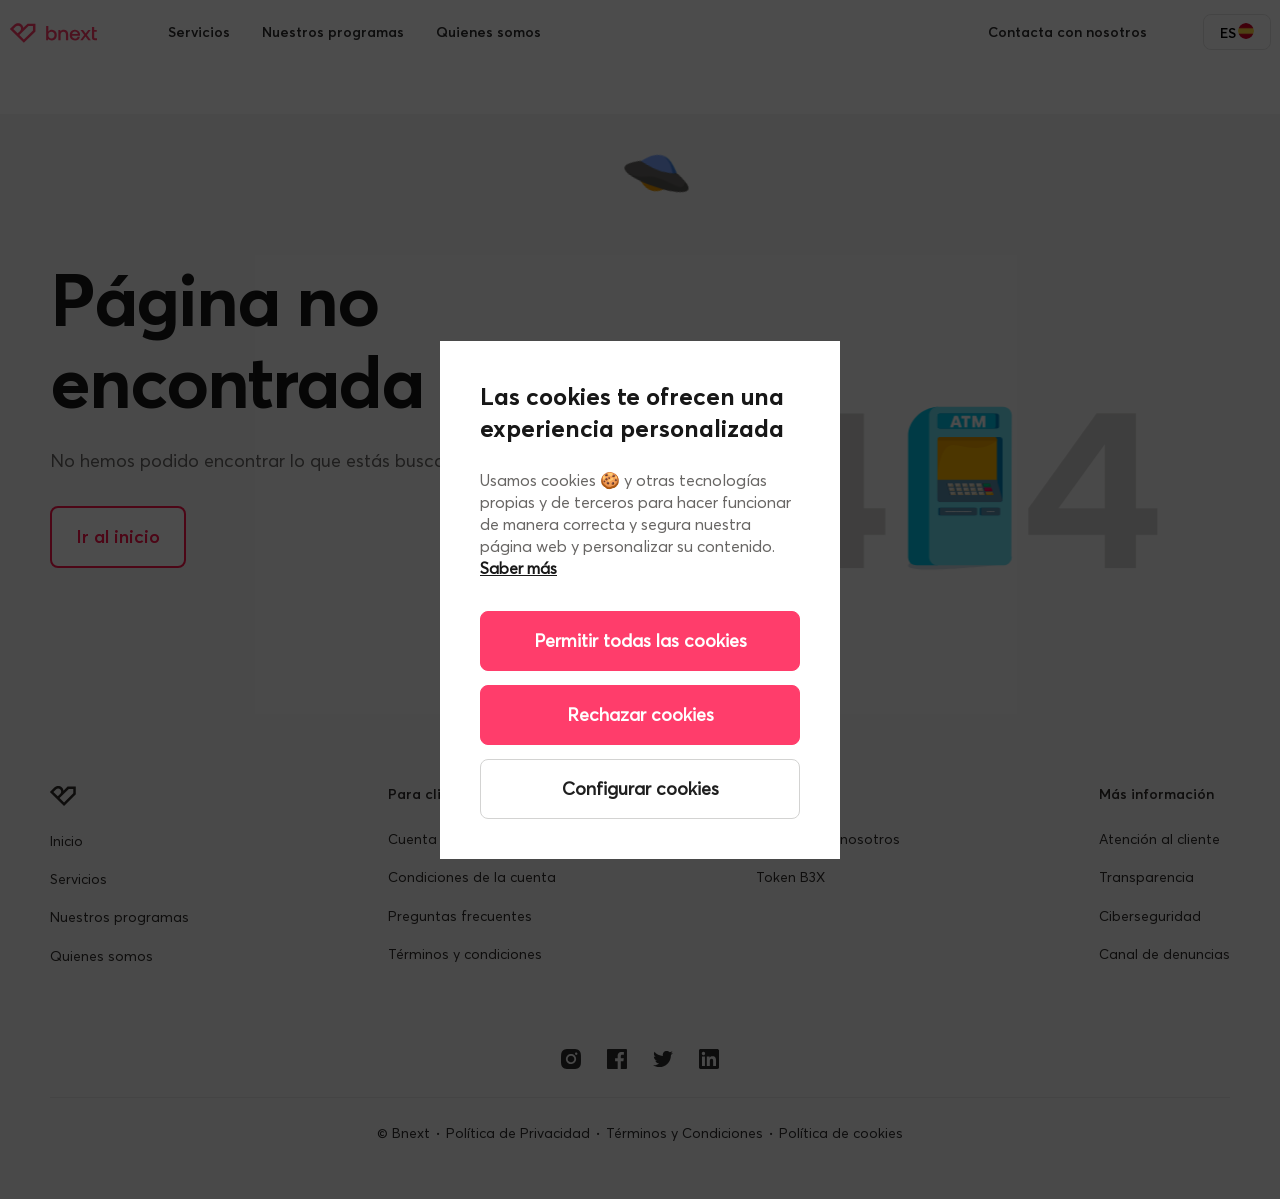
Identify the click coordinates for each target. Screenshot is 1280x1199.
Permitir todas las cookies (640, 640)
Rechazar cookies (640, 714)
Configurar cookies (640, 788)
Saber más (518, 568)
